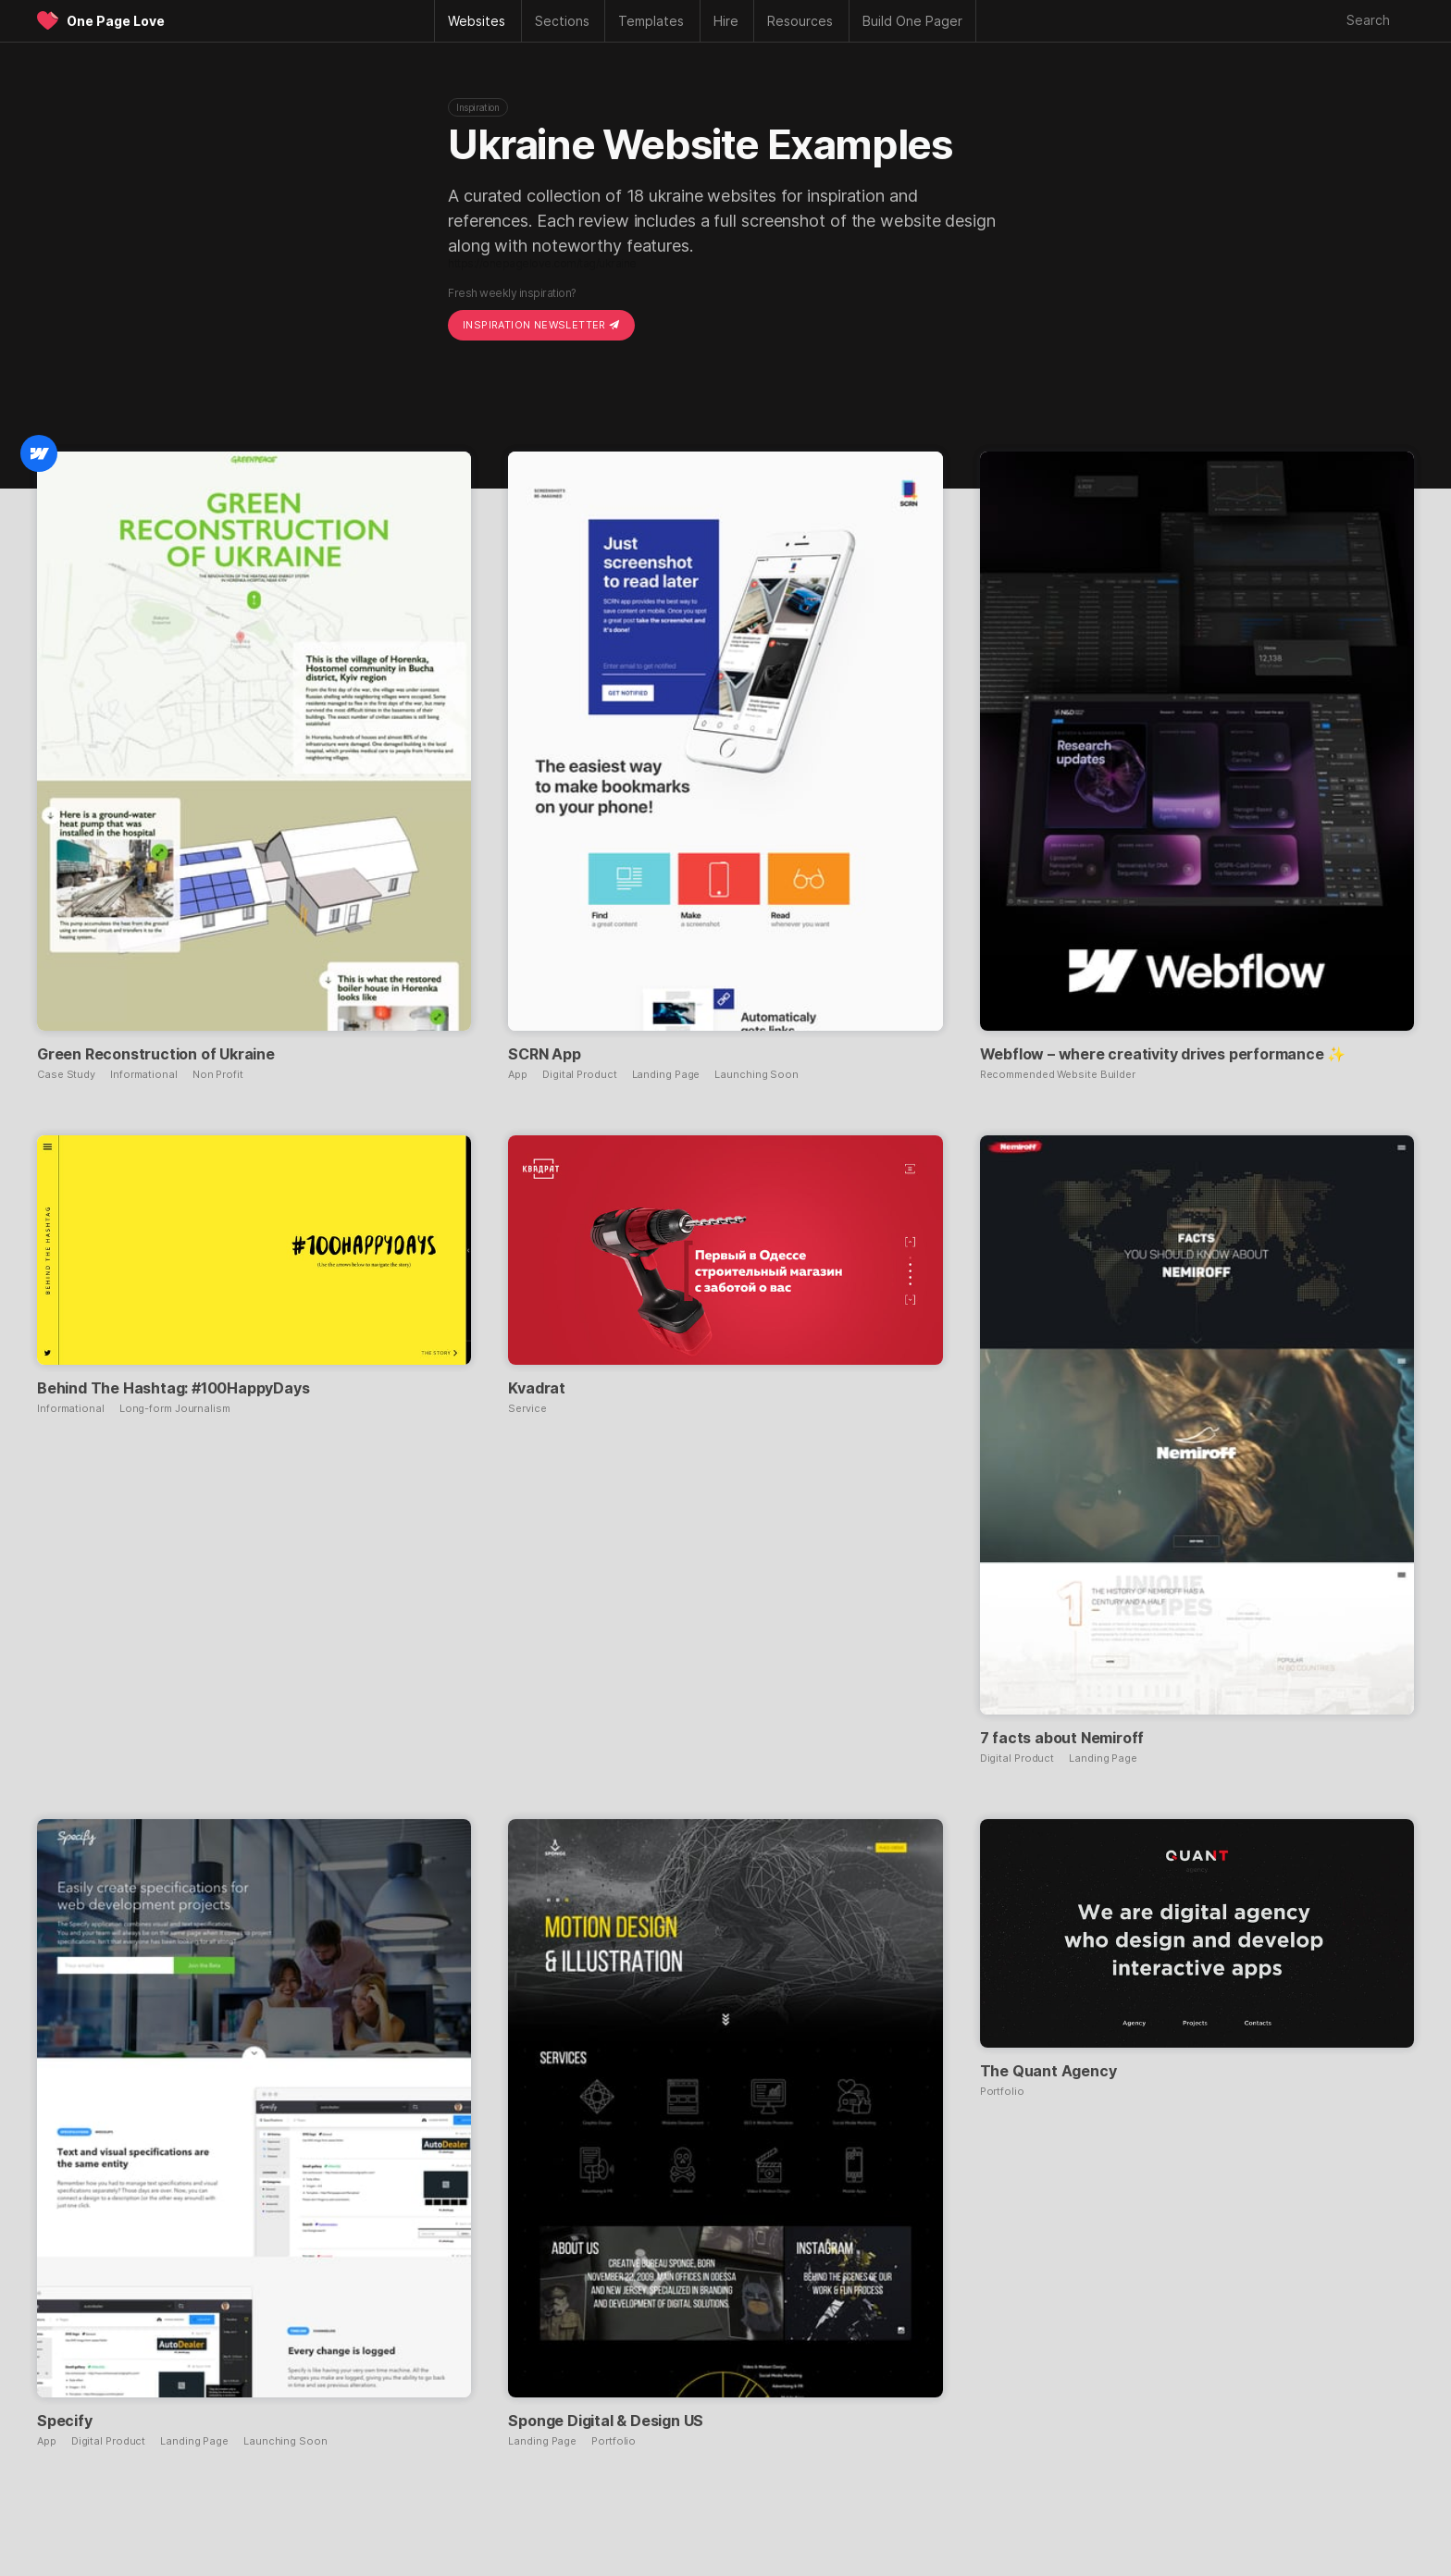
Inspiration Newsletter (541, 324)
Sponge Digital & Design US (605, 2420)
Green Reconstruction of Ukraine (156, 1054)
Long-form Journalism (174, 1409)
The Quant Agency (1048, 2071)
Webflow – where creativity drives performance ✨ (1163, 1054)
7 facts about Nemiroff (1062, 1737)
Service (527, 1409)
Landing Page (666, 1075)
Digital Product (579, 1075)
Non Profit (217, 1075)
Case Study (66, 1075)
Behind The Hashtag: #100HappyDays (173, 1388)
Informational (144, 1075)
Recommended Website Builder (1057, 1075)
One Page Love (116, 21)
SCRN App (544, 1054)
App (517, 1075)
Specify (65, 2420)
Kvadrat (536, 1388)
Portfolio (613, 2441)
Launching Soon (756, 1075)
